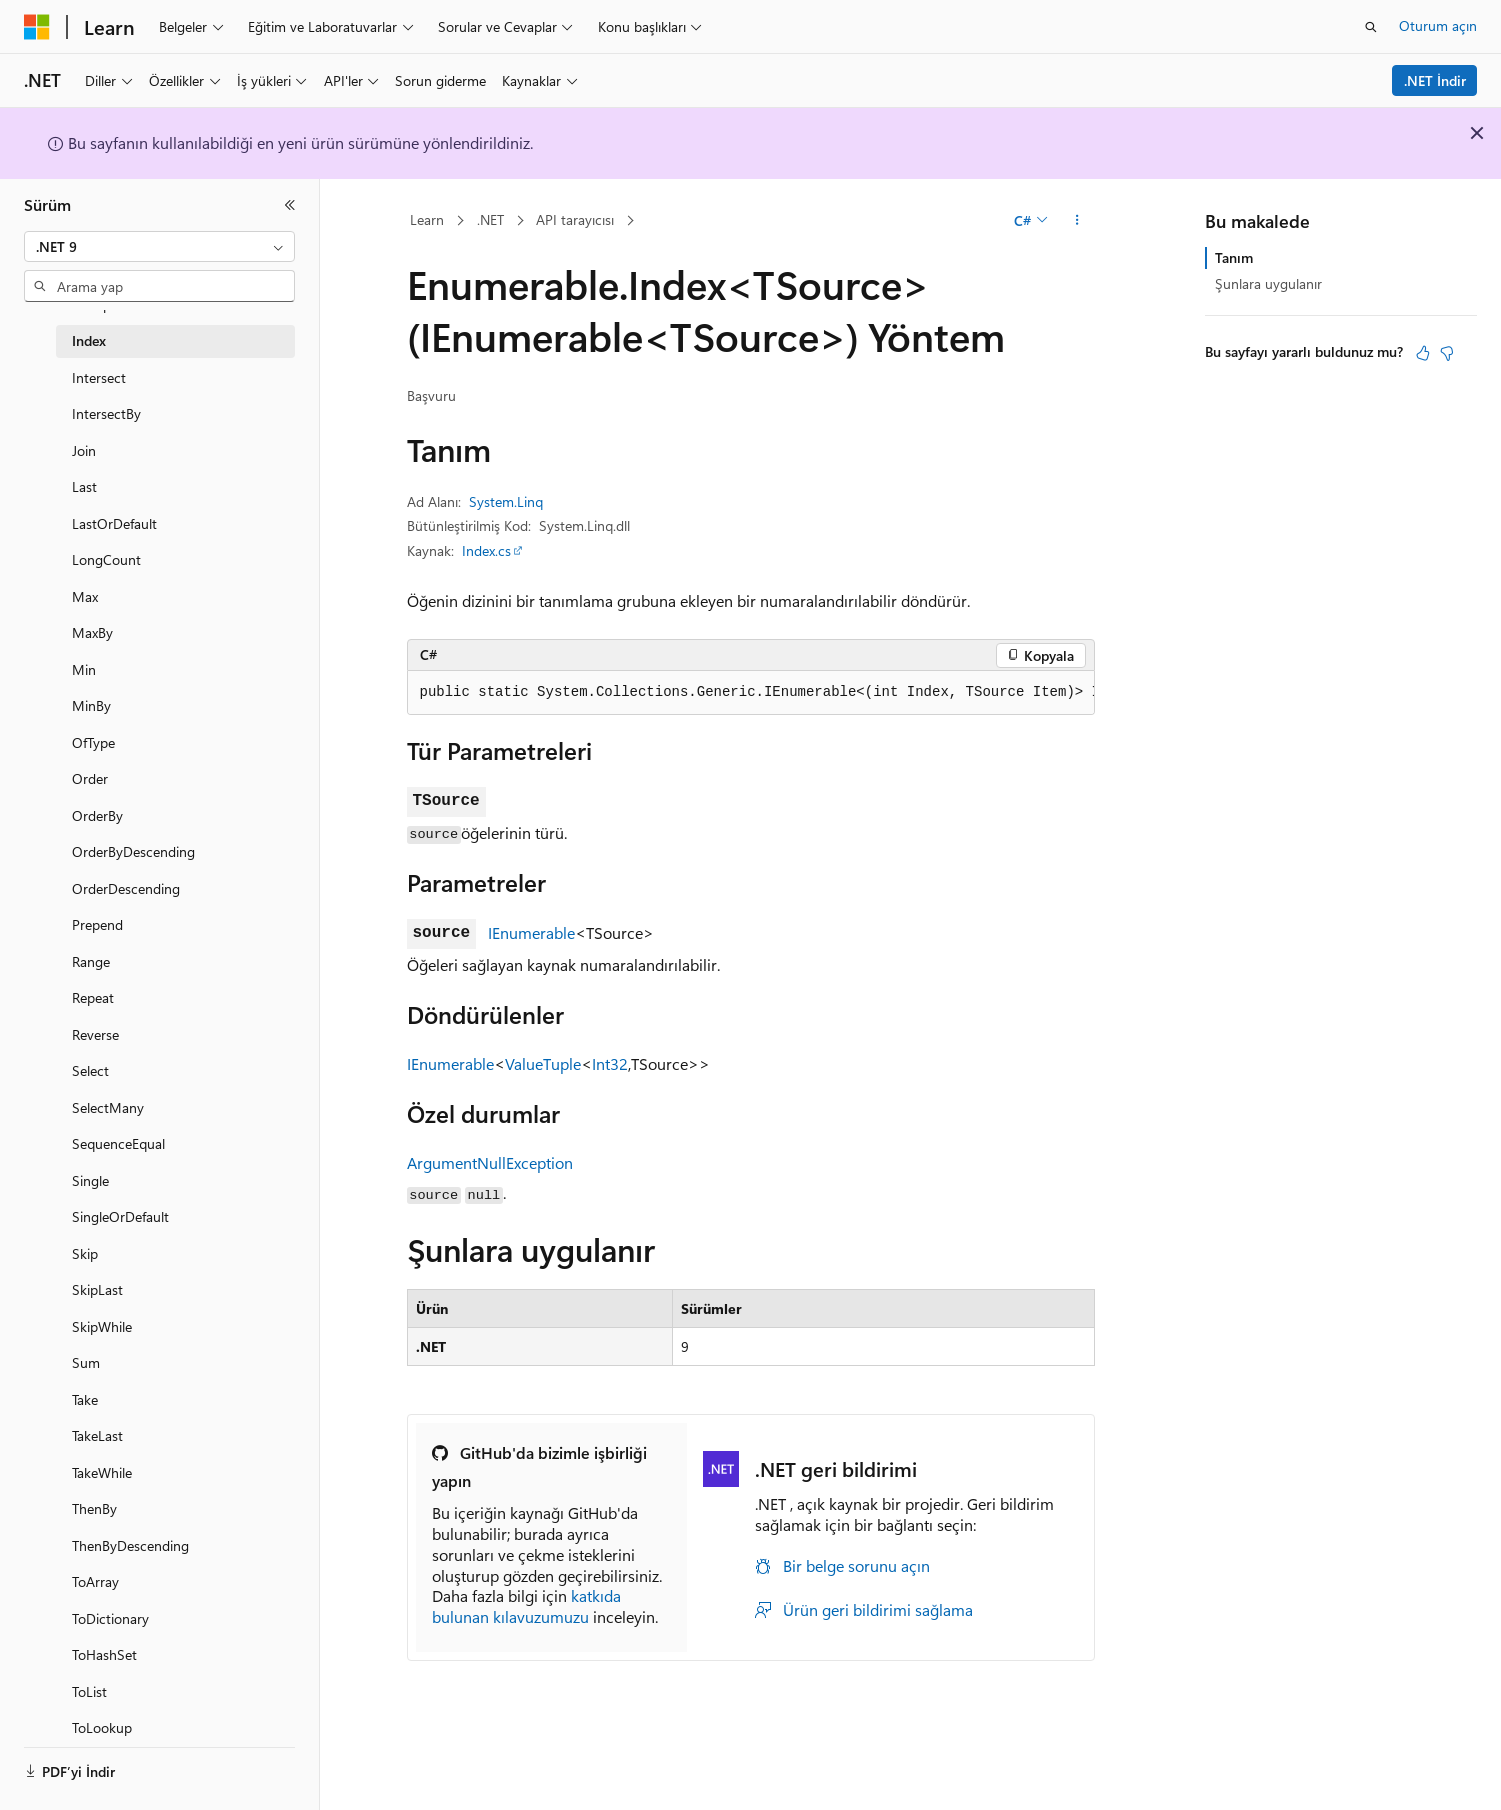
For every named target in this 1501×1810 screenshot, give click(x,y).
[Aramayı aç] (1371, 27)
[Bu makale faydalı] (1423, 353)
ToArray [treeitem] (95, 1581)
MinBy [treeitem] (91, 705)
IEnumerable (531, 932)
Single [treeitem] (90, 1180)
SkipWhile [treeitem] (102, 1326)
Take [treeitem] (85, 1399)
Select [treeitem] (90, 1070)
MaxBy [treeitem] (92, 632)
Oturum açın (1438, 25)
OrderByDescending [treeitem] (133, 851)
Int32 (610, 1063)
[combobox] (159, 247)
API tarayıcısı (575, 219)
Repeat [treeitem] (93, 997)
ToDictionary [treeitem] (110, 1618)
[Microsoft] (37, 27)
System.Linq (506, 501)
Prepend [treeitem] (97, 924)
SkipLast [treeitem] (97, 1289)
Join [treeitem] (84, 450)
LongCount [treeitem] (106, 559)
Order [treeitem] (90, 778)
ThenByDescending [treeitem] (130, 1545)
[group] (751, 693)
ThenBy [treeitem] (94, 1508)
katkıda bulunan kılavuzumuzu (526, 1606)
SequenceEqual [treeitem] (118, 1143)
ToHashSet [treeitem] (104, 1654)
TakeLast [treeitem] (97, 1435)
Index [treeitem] (89, 340)
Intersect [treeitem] (99, 377)
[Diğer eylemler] (1076, 221)
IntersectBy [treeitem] (106, 413)
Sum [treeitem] (86, 1362)
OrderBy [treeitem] (97, 815)
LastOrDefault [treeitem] (114, 523)
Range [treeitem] (91, 961)
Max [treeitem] (85, 596)
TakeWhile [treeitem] (102, 1472)
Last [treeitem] (84, 486)
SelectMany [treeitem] (108, 1107)
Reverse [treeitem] (95, 1034)
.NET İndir (1435, 80)
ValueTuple (543, 1063)
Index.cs (486, 550)
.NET (490, 219)
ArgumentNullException (490, 1162)
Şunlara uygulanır (1268, 283)
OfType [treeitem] (93, 742)
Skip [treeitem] (85, 1253)
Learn (427, 219)
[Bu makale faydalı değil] (1447, 353)
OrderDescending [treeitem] (126, 888)
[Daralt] (290, 205)
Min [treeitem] (84, 669)
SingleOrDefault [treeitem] (120, 1216)
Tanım (1234, 257)
